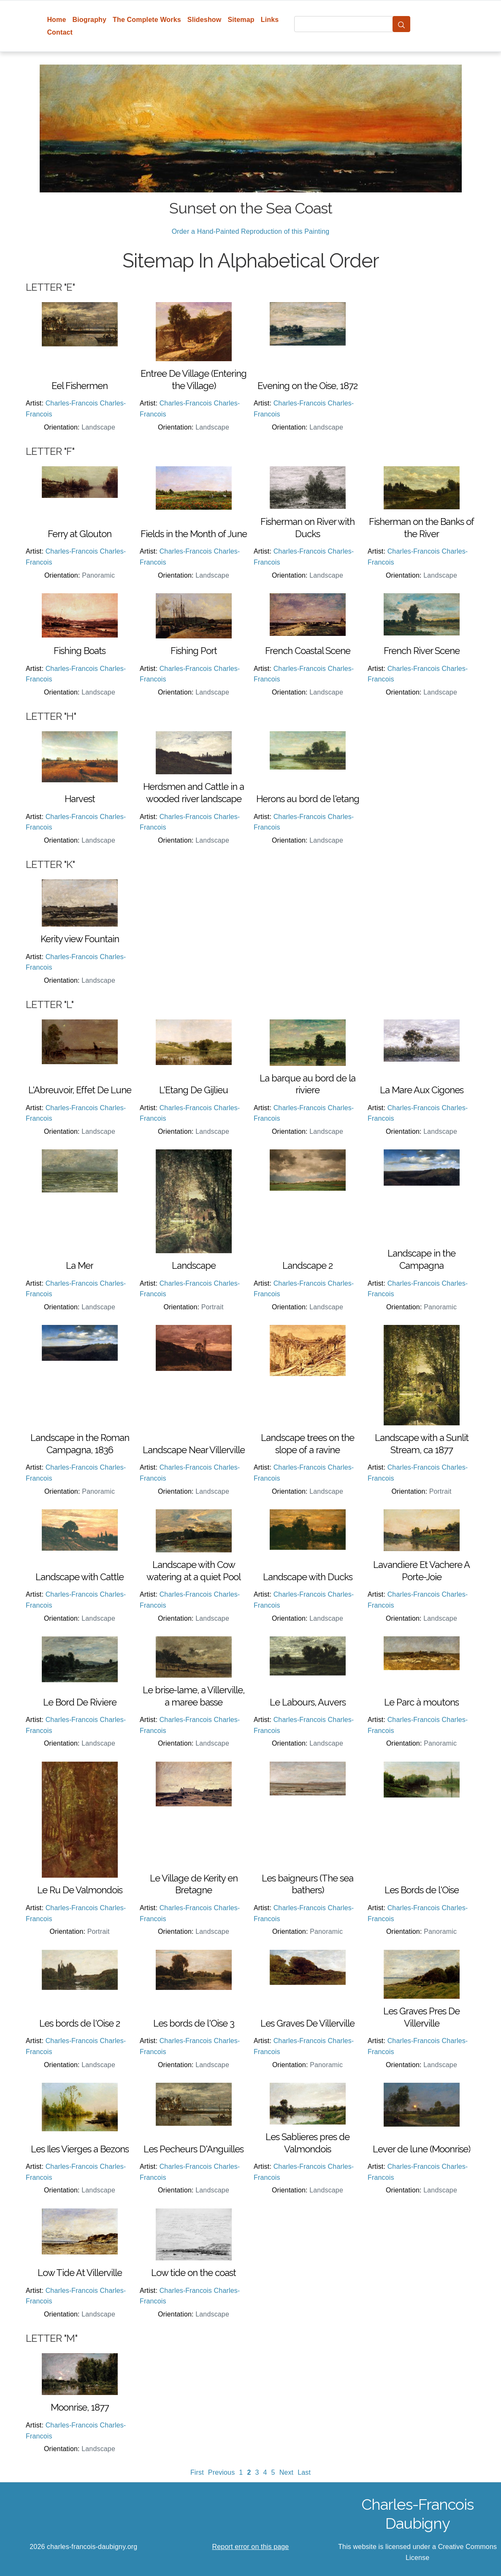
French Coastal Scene (307, 650)
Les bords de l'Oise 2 (79, 2023)
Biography (90, 19)
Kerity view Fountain (80, 938)
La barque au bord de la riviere (307, 1084)
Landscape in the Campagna (421, 1259)
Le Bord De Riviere (79, 1702)
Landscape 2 (307, 1265)
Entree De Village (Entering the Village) (193, 379)
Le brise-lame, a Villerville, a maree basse (193, 1696)
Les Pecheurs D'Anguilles (194, 2149)
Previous (221, 2472)
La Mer (79, 1265)
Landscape (194, 1265)
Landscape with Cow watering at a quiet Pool (193, 1570)
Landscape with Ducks (307, 1576)
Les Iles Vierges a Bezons (80, 2149)
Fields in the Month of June (194, 533)
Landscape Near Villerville (194, 1449)
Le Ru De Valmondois (79, 1889)
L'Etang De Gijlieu (193, 1089)
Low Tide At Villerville (80, 2272)
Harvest (80, 798)
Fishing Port (194, 650)
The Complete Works (147, 19)
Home (56, 19)
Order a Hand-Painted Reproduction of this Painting (251, 231)
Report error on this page (250, 2546)
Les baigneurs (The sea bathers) (307, 1884)
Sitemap (240, 19)
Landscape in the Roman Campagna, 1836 (79, 1443)
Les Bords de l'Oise (422, 1889)
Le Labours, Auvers (308, 1702)
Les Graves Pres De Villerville (421, 2017)
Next (286, 2472)
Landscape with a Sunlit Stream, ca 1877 (422, 1443)
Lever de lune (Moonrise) (421, 2149)
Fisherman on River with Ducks (307, 527)
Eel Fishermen (79, 385)
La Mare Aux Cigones (421, 1089)
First (197, 2472)
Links (270, 19)
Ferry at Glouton (79, 533)
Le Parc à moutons (421, 1702)
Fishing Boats (80, 650)
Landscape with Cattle (79, 1576)
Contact (60, 32)
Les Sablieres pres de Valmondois (307, 2142)
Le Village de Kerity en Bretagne (194, 1884)
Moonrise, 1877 (80, 2407)
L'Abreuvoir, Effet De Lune (79, 1089)
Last (304, 2472)
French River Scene (422, 650)
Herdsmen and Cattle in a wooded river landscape (193, 792)
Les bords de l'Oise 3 (193, 2023)
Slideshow (204, 19)
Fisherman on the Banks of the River (421, 527)
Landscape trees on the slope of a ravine (307, 1443)
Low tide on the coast (193, 2272)
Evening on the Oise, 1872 (307, 385)
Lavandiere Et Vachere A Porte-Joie (421, 1570)
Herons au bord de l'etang (307, 798)
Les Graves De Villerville (307, 2023)
